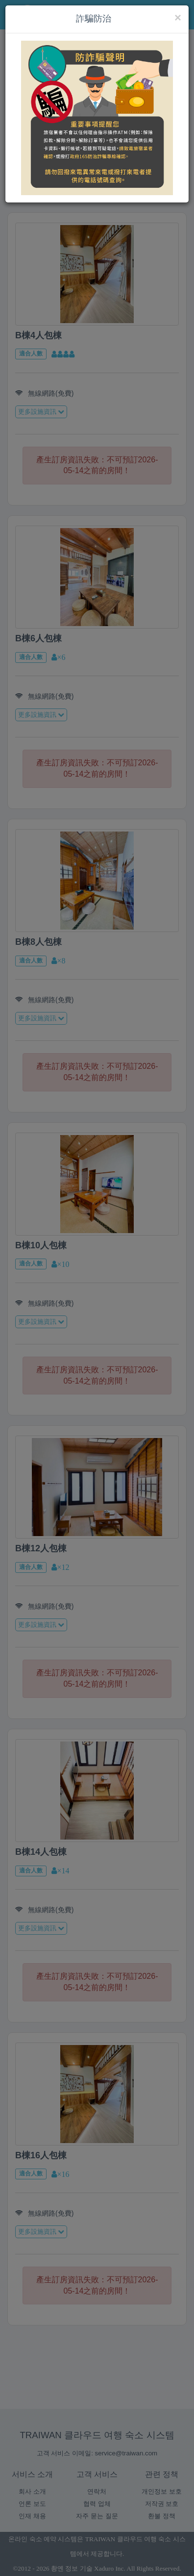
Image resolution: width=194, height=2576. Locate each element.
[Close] (177, 18)
